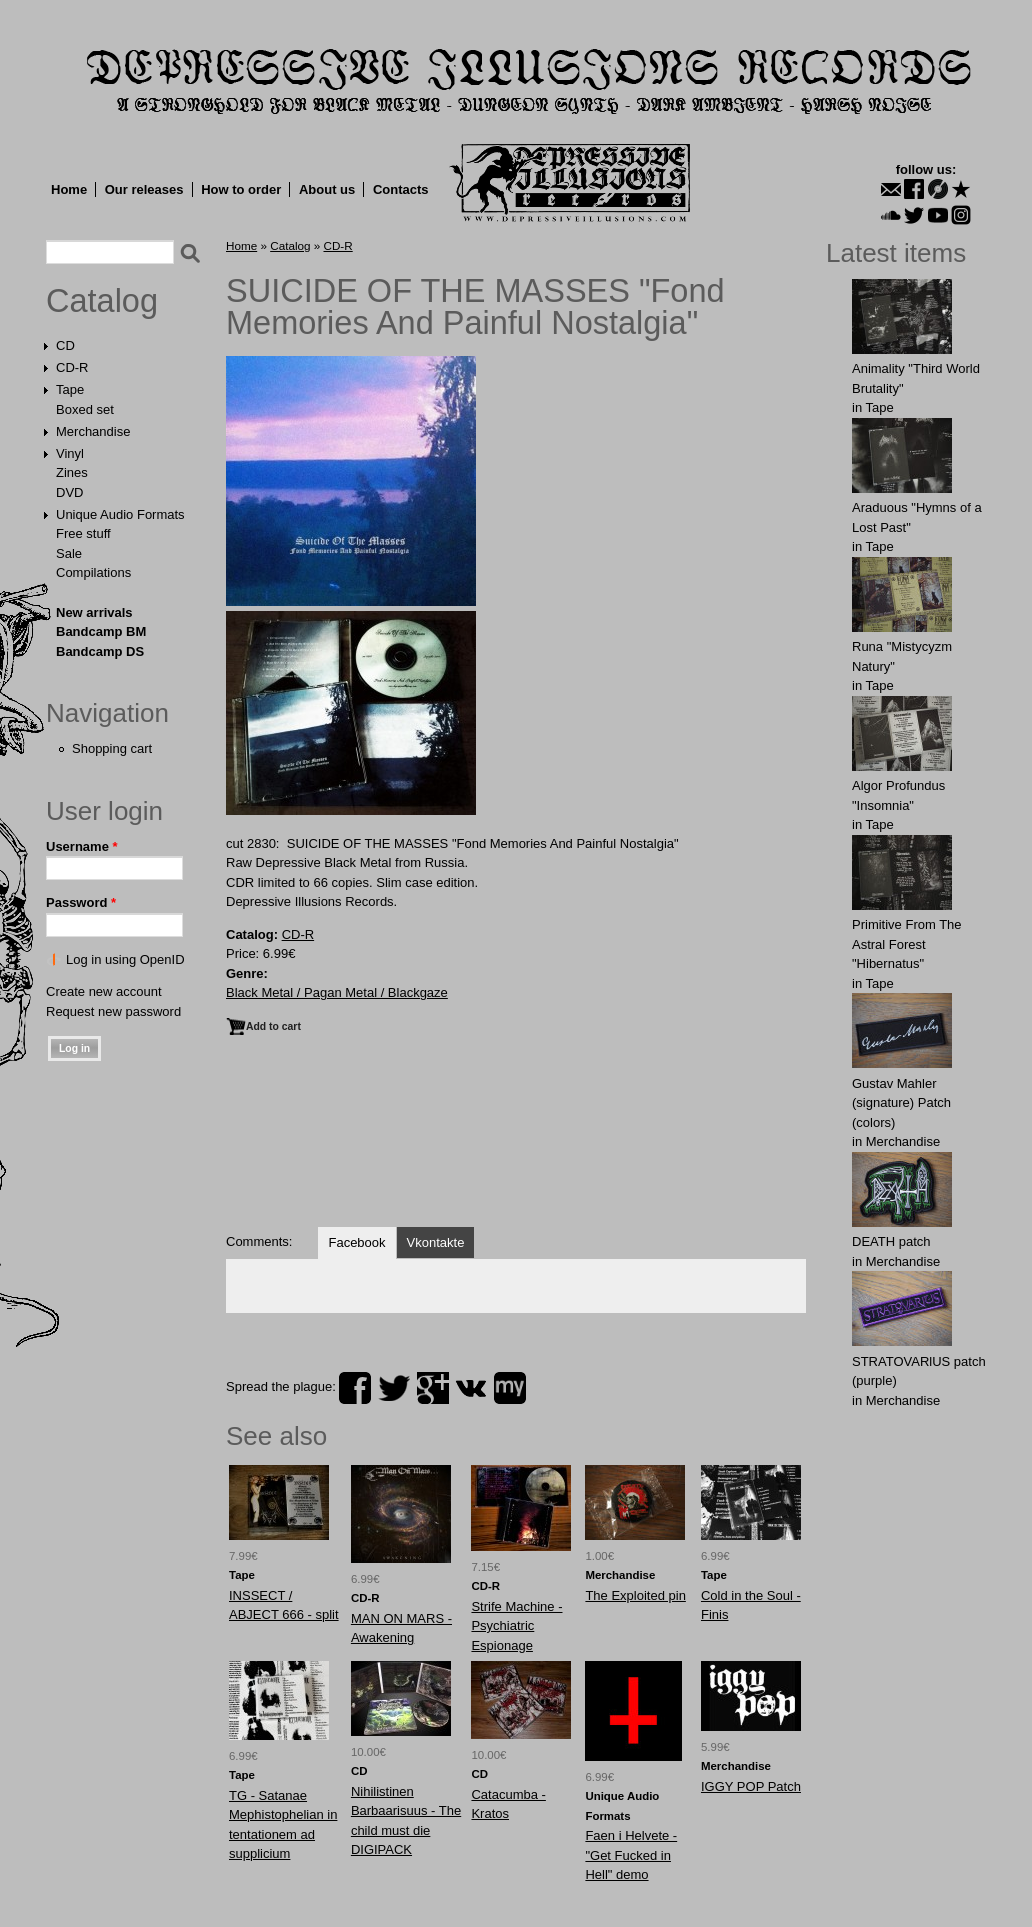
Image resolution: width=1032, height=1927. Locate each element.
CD (65, 345)
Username (82, 846)
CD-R (72, 367)
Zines (72, 472)
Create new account (104, 991)
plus (433, 1388)
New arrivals (94, 612)
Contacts (401, 189)
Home (69, 189)
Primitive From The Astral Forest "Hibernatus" (907, 944)
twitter (394, 1388)
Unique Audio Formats (120, 514)
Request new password (113, 1011)
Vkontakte (436, 1242)
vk (471, 1388)
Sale (69, 553)
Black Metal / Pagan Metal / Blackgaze (337, 992)
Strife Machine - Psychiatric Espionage (516, 1626)
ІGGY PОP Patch (751, 1786)
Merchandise (93, 431)
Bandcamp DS (100, 651)
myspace (510, 1388)
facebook (355, 1388)
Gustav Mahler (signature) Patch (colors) (901, 1103)
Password (81, 902)
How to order (241, 189)
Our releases (144, 189)
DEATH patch (891, 1241)
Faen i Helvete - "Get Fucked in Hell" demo (631, 1855)
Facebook (356, 1242)
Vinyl (70, 453)
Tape (70, 389)
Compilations (93, 572)
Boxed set (85, 409)
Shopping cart (112, 748)
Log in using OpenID (125, 959)
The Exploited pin (635, 1595)
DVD (69, 492)
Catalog (102, 301)
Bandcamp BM (101, 631)
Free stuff (83, 533)
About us (327, 189)
